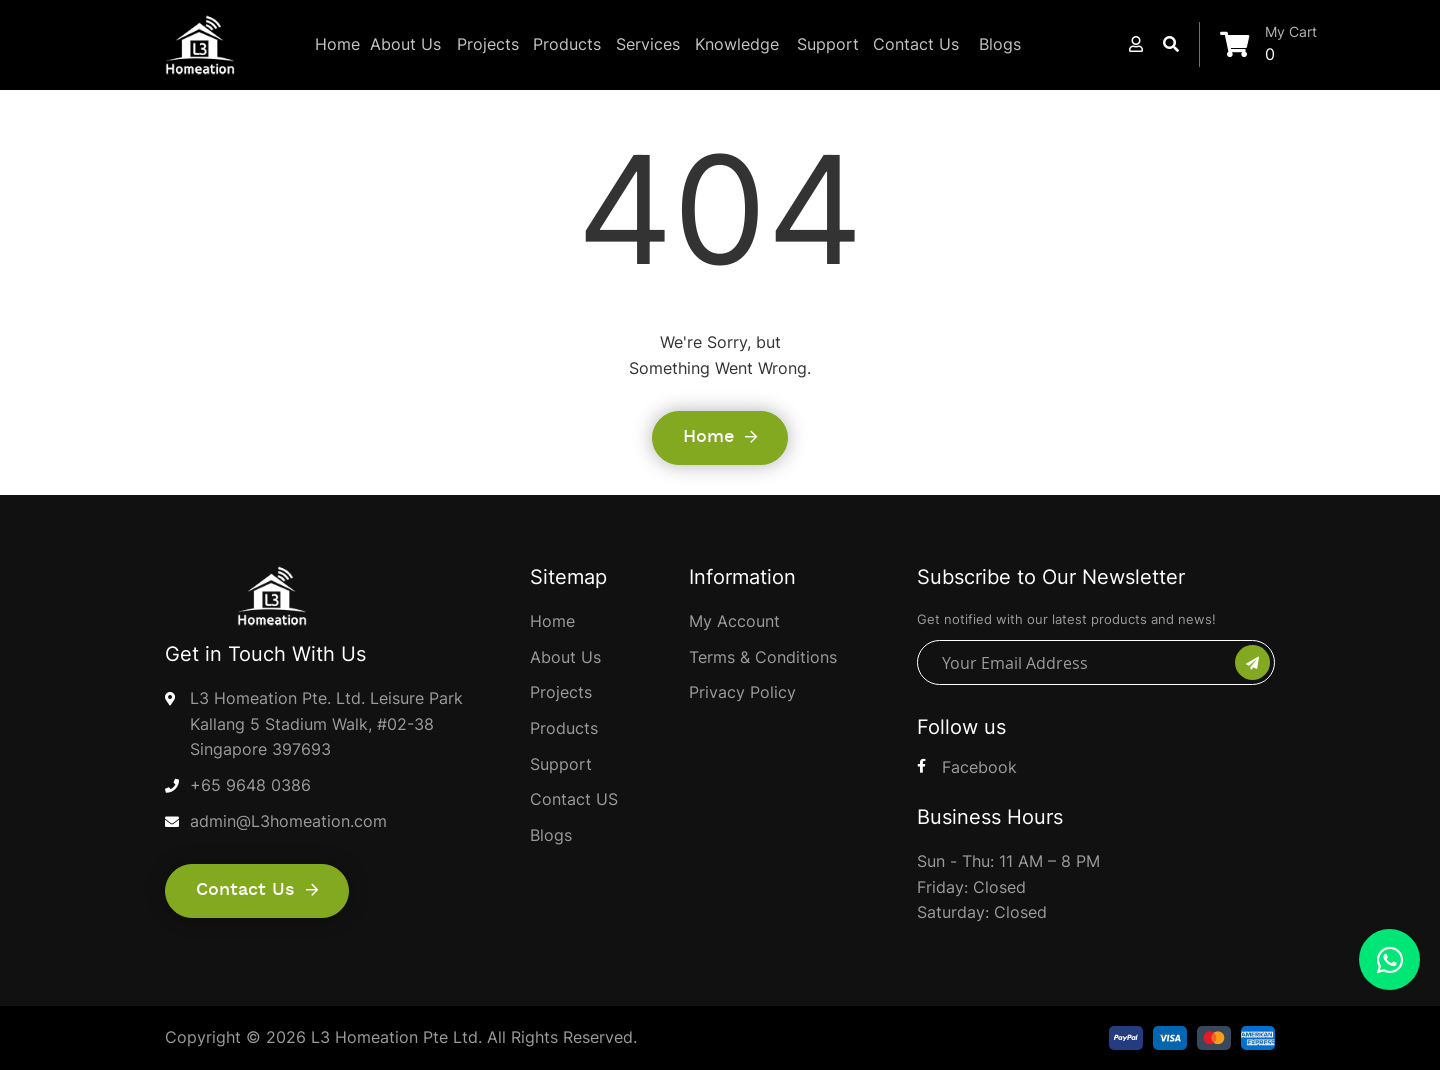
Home (720, 437)
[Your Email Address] (1079, 662)
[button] (1136, 44)
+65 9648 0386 (250, 785)
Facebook (979, 767)
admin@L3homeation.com (288, 821)
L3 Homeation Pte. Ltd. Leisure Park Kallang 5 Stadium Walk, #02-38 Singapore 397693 (326, 723)
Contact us (257, 890)
